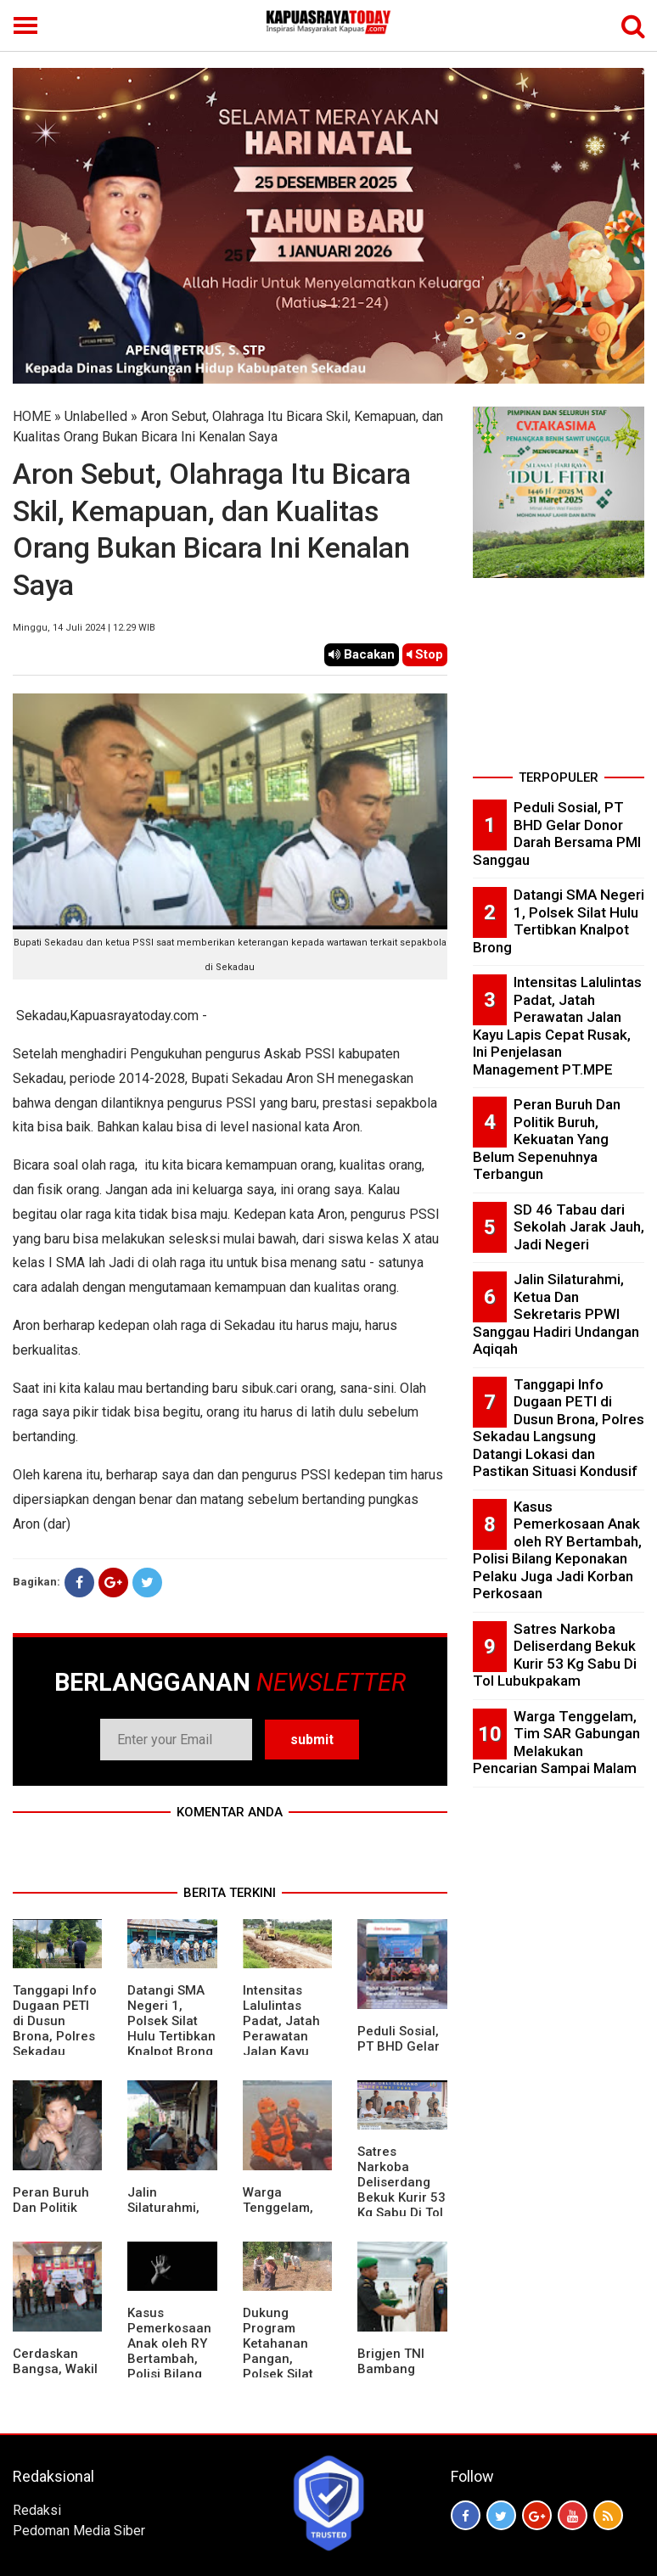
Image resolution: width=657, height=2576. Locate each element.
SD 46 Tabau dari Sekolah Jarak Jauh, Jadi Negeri (579, 1227)
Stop (425, 654)
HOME (32, 416)
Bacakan (361, 654)
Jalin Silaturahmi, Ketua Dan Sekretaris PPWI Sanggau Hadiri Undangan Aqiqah (556, 1314)
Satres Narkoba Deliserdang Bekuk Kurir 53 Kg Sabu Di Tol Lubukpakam (401, 2190)
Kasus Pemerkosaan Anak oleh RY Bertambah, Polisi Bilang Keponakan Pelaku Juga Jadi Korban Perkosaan (169, 2374)
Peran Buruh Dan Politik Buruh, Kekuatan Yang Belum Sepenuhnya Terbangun (546, 1139)
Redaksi (37, 2510)
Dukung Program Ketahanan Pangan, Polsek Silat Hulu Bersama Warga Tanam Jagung (285, 2366)
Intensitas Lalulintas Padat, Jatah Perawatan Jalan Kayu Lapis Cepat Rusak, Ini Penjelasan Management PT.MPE (557, 1026)
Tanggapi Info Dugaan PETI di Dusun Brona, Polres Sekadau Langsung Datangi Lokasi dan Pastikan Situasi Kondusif (558, 1428)
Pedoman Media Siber (79, 2531)
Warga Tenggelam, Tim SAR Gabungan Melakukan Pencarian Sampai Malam (556, 1742)
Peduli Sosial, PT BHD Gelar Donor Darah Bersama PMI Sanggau (557, 833)
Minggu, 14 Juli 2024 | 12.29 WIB (84, 627)
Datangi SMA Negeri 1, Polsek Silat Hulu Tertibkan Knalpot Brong (171, 2021)
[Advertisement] (558, 679)
